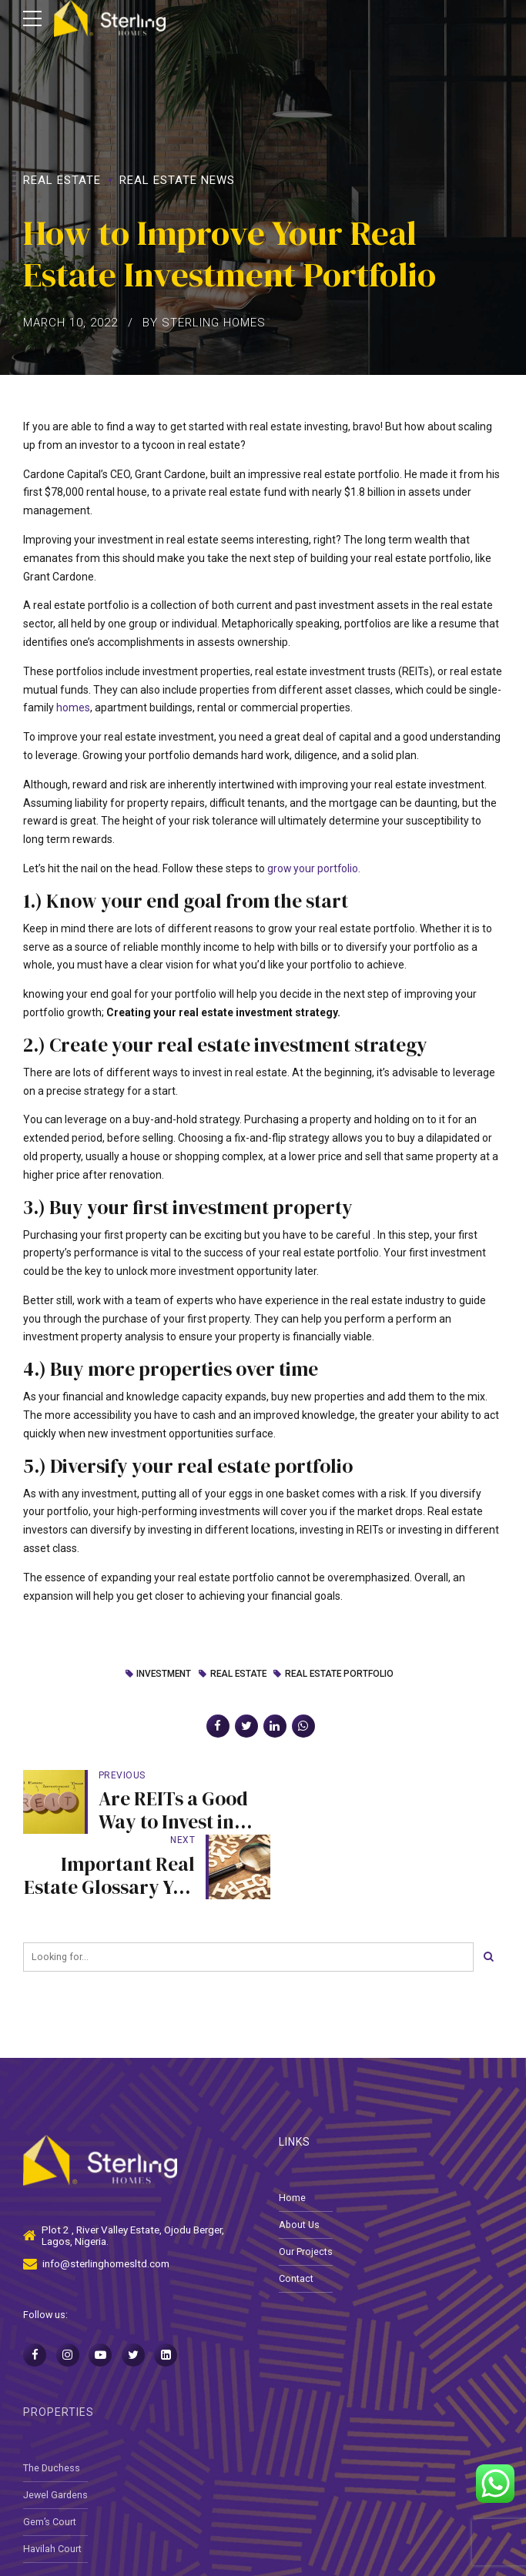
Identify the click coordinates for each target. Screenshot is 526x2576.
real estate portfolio (341, 1674)
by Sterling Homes (204, 323)
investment (161, 1674)
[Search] (488, 1892)
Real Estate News (177, 180)
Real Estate (62, 180)
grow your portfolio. (314, 868)
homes (73, 707)
